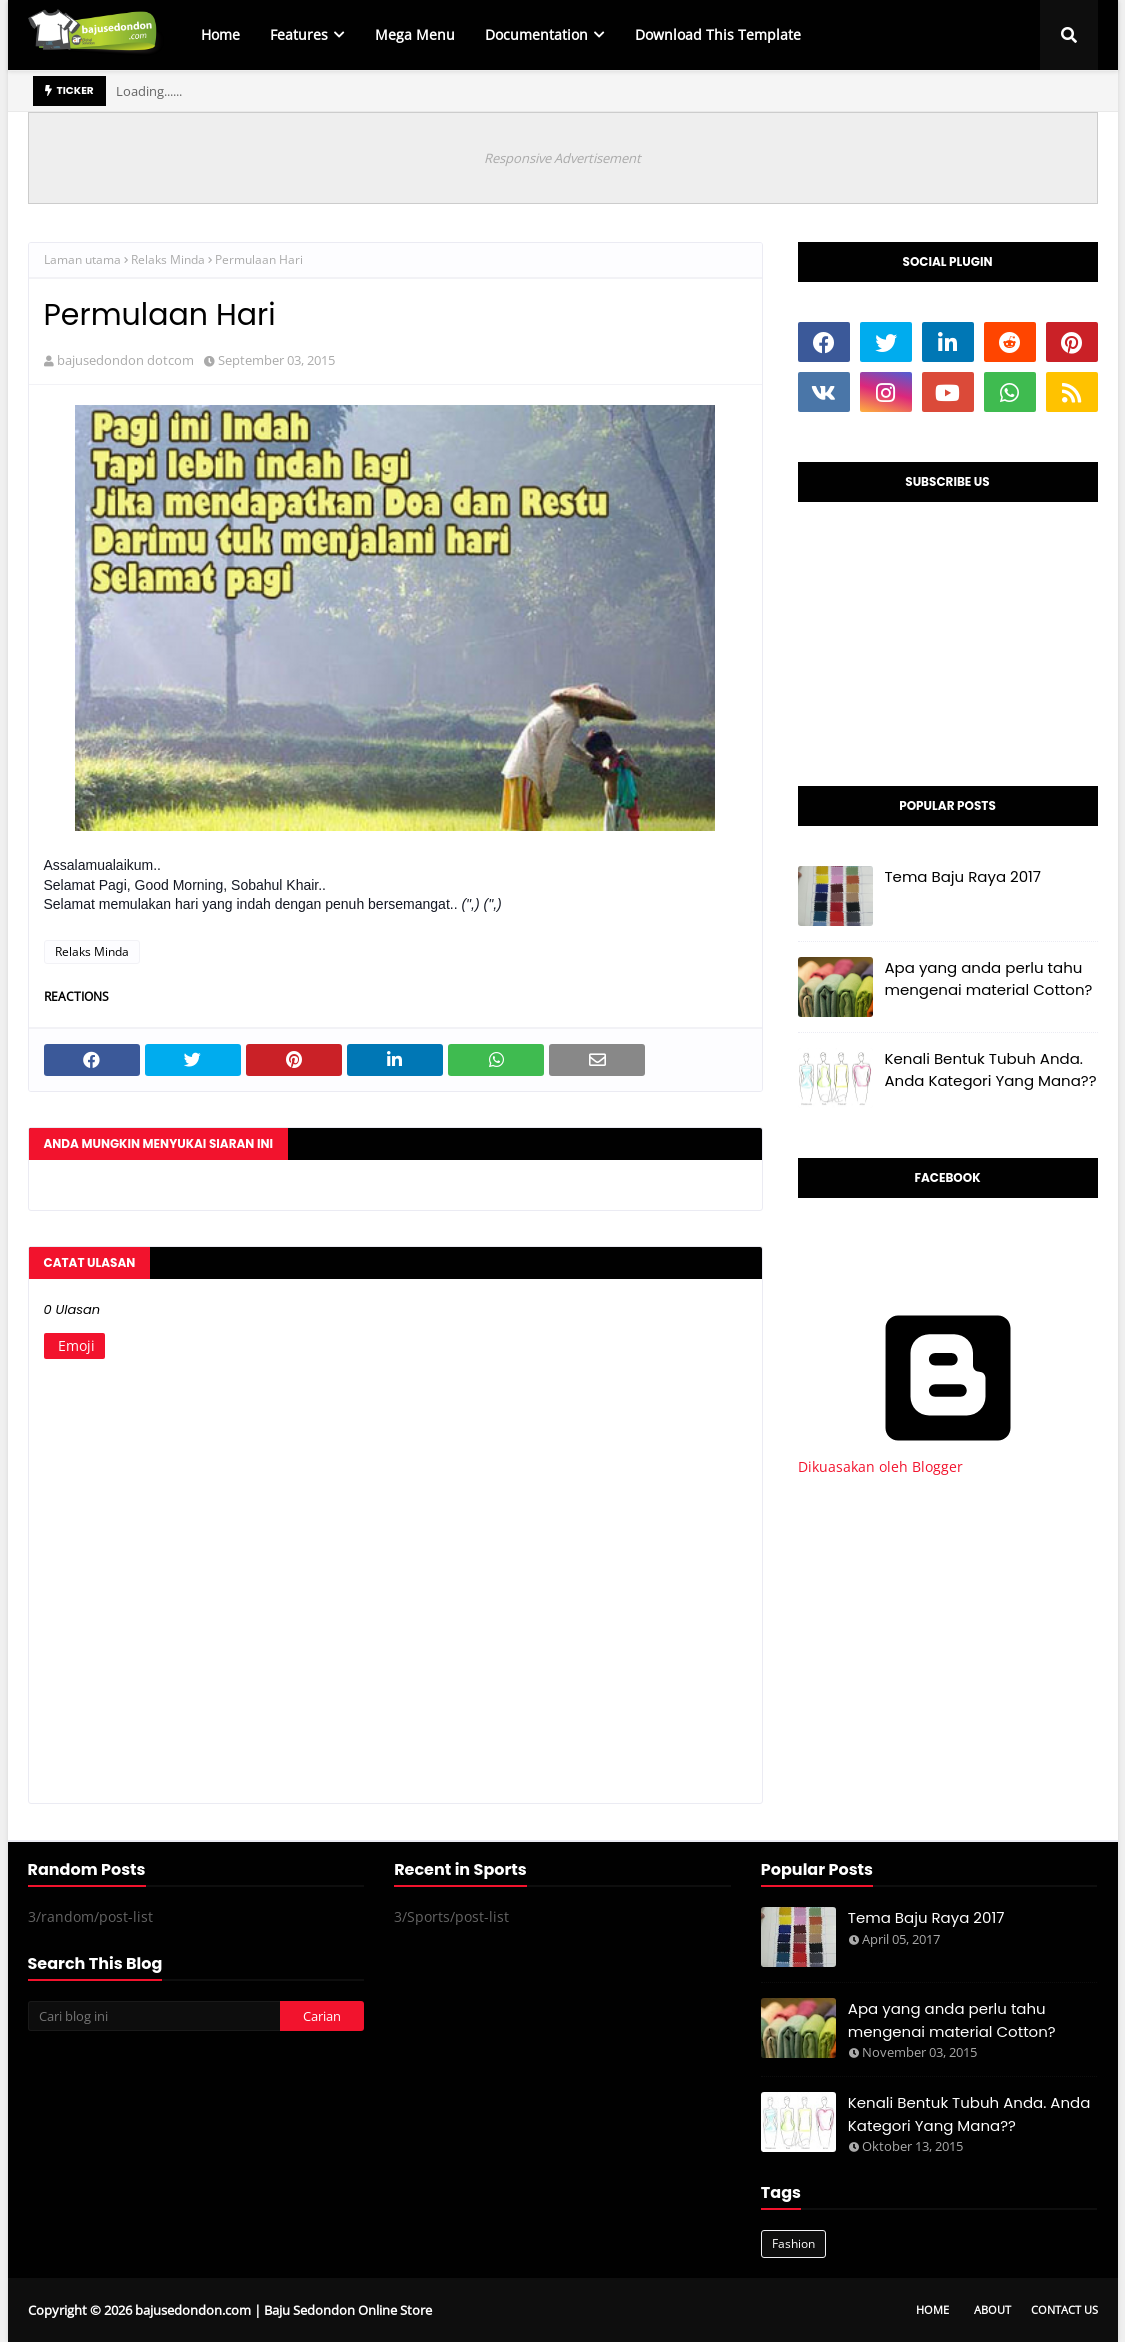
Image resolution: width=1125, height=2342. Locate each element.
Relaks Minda (168, 259)
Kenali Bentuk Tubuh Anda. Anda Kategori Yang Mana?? (991, 1070)
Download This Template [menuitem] (718, 34)
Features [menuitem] (299, 34)
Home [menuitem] (220, 34)
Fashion (793, 2243)
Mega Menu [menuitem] (415, 34)
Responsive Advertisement (562, 158)
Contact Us (1064, 2309)
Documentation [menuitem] (536, 34)
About (992, 2309)
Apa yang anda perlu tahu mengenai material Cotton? (989, 979)
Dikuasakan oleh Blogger (948, 1457)
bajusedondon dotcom (125, 360)
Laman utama (82, 259)
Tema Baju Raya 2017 (963, 876)
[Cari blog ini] (154, 2016)
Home (932, 2309)
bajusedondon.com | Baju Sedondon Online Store (283, 2310)
